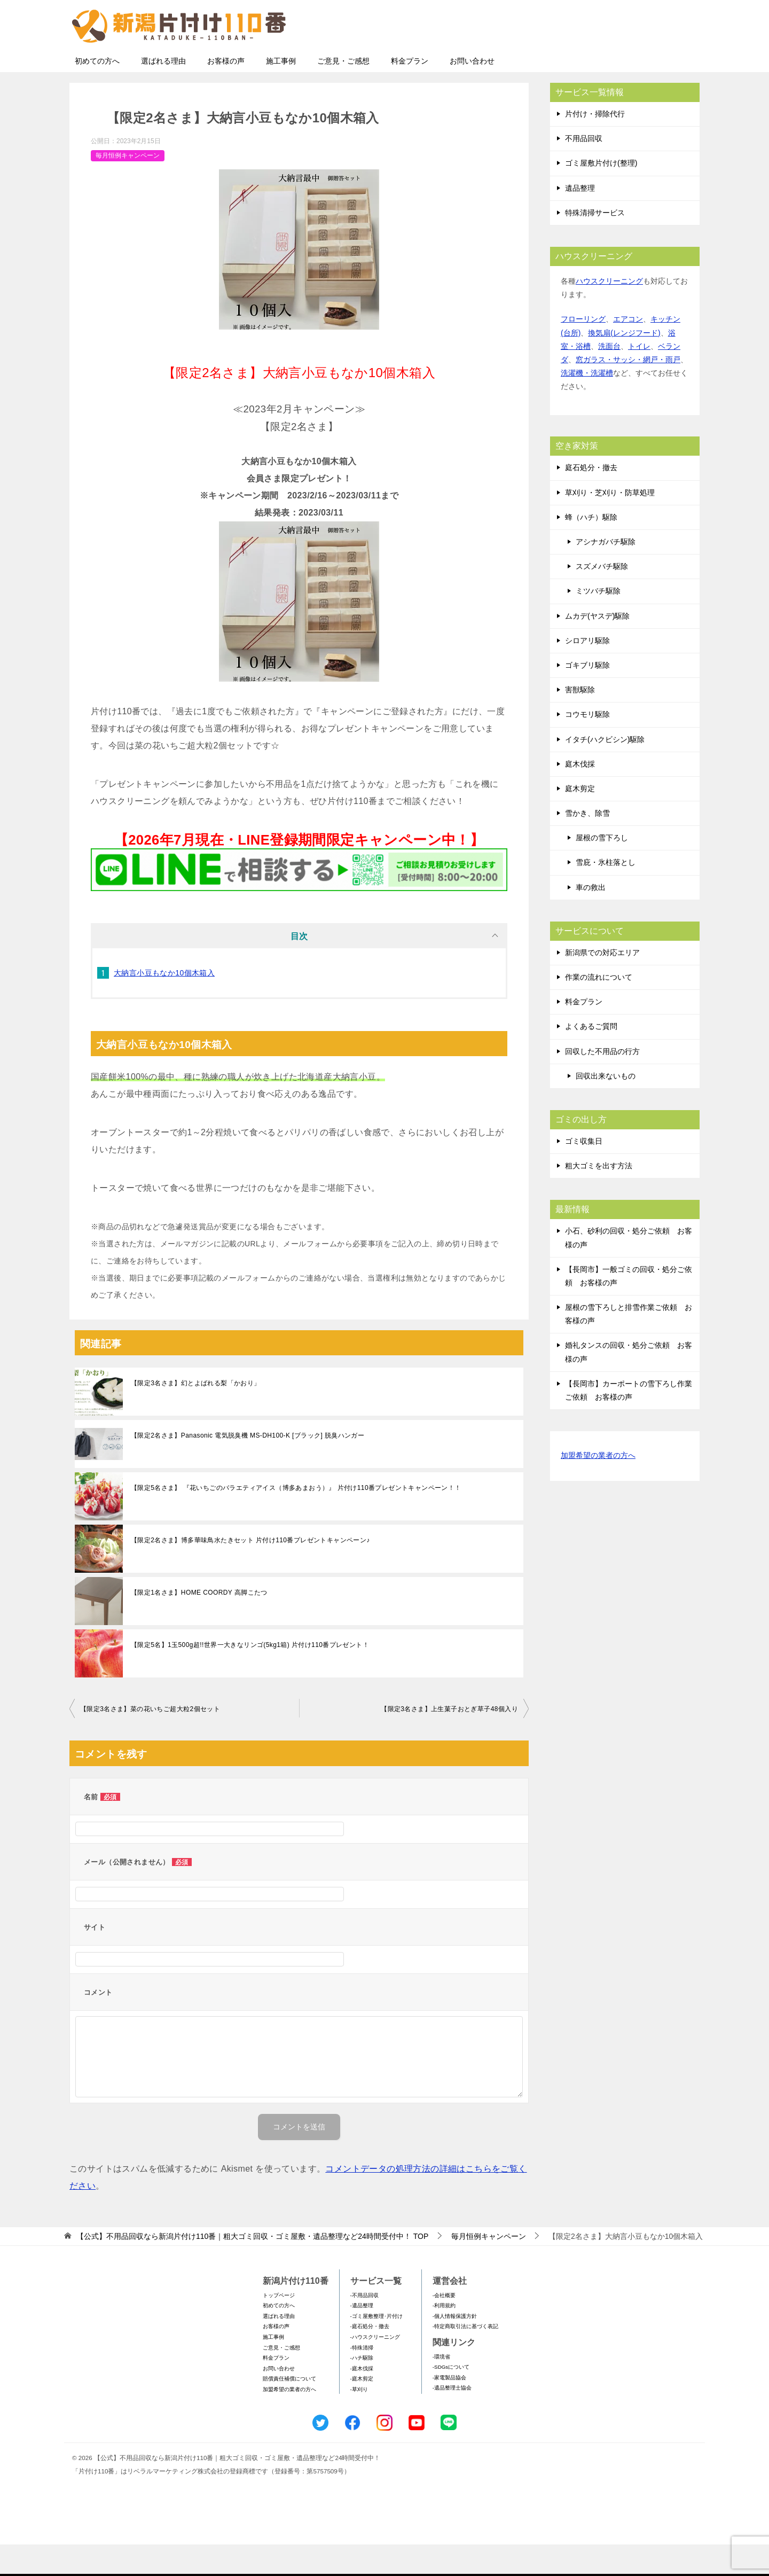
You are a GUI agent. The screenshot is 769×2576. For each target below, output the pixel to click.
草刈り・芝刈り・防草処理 (610, 524)
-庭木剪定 (361, 2410)
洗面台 (609, 377)
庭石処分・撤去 (591, 499)
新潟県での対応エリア (602, 984)
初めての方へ (97, 92)
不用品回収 (583, 170)
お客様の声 (226, 92)
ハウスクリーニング (609, 312)
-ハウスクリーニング (375, 2368)
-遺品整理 (361, 2337)
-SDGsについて (451, 2398)
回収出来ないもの (605, 1107)
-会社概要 (444, 2327)
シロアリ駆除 (587, 672)
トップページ (279, 2327)
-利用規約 (444, 2337)
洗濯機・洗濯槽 (587, 404)
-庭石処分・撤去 (369, 2358)
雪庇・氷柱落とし (605, 893)
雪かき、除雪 (587, 844)
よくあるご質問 (591, 1057)
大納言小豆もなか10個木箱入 (164, 1004)
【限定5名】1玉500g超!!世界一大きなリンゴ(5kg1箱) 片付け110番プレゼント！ (250, 1676)
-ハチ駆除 (361, 2389)
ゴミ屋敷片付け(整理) (601, 194)
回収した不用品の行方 (602, 1083)
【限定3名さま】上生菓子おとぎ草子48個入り (449, 1740)
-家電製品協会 (449, 2409)
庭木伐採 (580, 795)
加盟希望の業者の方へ (598, 1487)
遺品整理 (580, 219)
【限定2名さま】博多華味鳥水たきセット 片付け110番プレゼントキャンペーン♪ (250, 1571)
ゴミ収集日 (583, 1172)
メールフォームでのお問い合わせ (600, 62)
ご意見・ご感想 (343, 92)
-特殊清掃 (361, 2379)
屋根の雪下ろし (602, 869)
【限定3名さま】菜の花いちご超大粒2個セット (150, 1740)
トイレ (639, 377)
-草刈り (359, 2421)
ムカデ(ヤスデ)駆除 (597, 647)
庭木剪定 (580, 820)
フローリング (583, 350)
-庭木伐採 (361, 2400)
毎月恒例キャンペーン (128, 187)
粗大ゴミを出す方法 (598, 1197)
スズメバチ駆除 (602, 598)
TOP (252, 2267)
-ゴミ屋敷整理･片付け (376, 2348)
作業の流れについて (598, 1008)
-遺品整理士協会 (452, 2419)
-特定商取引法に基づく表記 (465, 2358)
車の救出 (591, 919)
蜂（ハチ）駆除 (591, 548)
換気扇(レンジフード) (624, 364)
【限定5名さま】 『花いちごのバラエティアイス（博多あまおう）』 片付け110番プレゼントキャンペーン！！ (296, 1519)
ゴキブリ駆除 (587, 696)
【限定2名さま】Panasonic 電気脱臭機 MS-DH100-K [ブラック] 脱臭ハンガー (247, 1467)
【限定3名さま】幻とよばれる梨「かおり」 (196, 1414)
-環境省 (441, 2388)
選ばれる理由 (163, 92)
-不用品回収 (364, 2327)
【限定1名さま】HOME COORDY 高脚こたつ (199, 1624)
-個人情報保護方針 (455, 2348)
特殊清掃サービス (595, 244)
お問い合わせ (472, 92)
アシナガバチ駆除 (605, 573)
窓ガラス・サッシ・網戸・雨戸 (628, 391)
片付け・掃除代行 (595, 145)
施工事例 (281, 92)
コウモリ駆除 (587, 745)
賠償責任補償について (289, 2410)
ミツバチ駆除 (598, 622)
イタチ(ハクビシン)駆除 (605, 771)
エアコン (628, 350)
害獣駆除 (580, 721)
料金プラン (409, 92)
